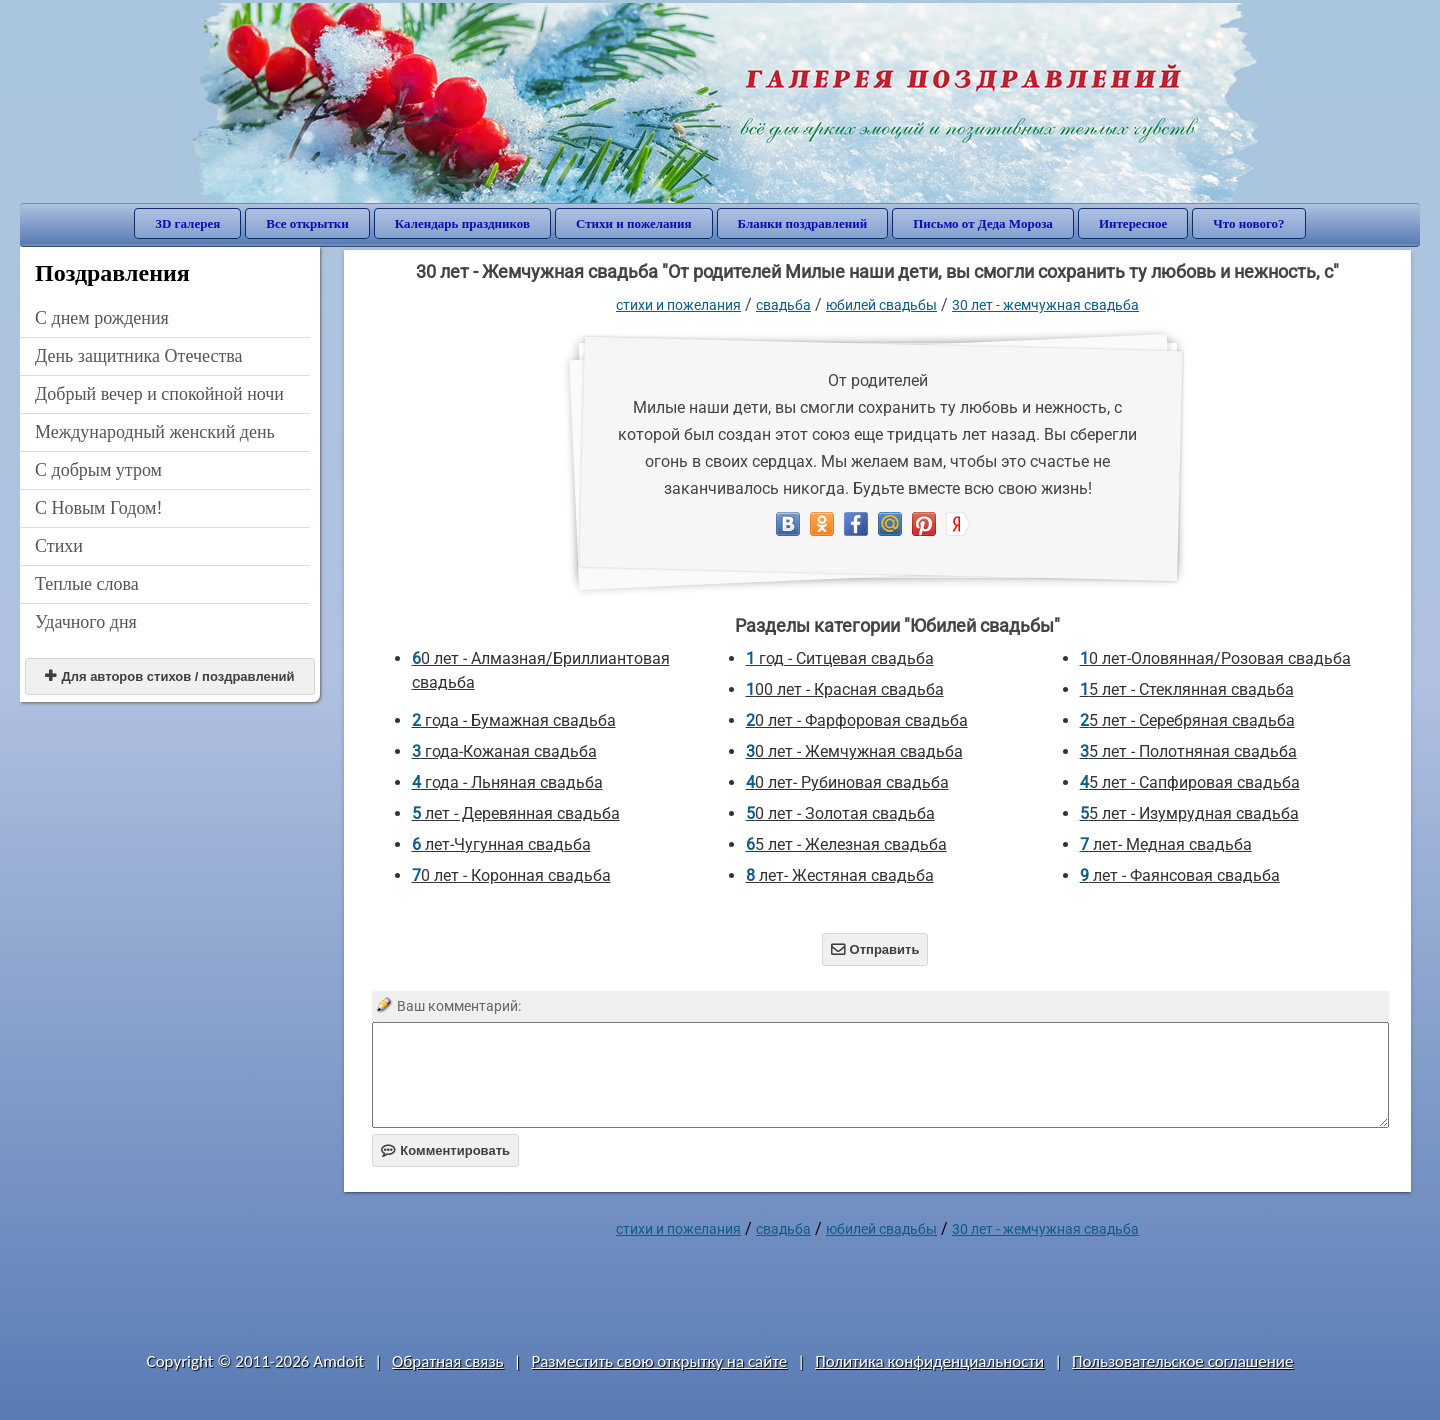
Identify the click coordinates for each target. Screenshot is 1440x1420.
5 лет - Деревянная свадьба (516, 813)
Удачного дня (86, 622)
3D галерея (187, 223)
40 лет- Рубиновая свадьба (847, 782)
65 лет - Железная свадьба (846, 844)
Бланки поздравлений (803, 223)
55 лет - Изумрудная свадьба (1189, 813)
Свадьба (783, 305)
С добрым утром (98, 470)
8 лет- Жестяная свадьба (840, 875)
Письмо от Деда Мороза (983, 223)
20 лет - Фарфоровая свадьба (857, 720)
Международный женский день (155, 432)
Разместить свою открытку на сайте (659, 1361)
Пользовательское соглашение (1182, 1361)
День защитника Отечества (139, 356)
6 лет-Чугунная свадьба (501, 844)
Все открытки (307, 223)
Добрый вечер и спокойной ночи (159, 394)
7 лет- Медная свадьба (1166, 844)
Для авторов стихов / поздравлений (169, 676)
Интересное (1133, 223)
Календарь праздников (462, 223)
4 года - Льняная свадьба (507, 782)
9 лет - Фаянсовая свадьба (1180, 875)
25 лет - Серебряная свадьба (1187, 720)
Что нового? (1248, 223)
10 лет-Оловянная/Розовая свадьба (1215, 658)
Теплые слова (87, 584)
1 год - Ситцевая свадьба (840, 658)
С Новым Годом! (99, 508)
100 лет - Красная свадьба (845, 689)
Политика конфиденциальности (929, 1361)
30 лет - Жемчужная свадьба (1045, 305)
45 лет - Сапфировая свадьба (1190, 782)
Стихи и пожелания (634, 223)
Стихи (59, 546)
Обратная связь (448, 1361)
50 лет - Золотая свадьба (840, 813)
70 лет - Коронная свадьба (511, 875)
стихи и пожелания (678, 305)
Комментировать (445, 1150)
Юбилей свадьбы (881, 305)
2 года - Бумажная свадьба (514, 720)
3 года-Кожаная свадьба (504, 751)
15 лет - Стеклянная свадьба (1187, 689)
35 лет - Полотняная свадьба (1188, 751)
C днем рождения (102, 318)
